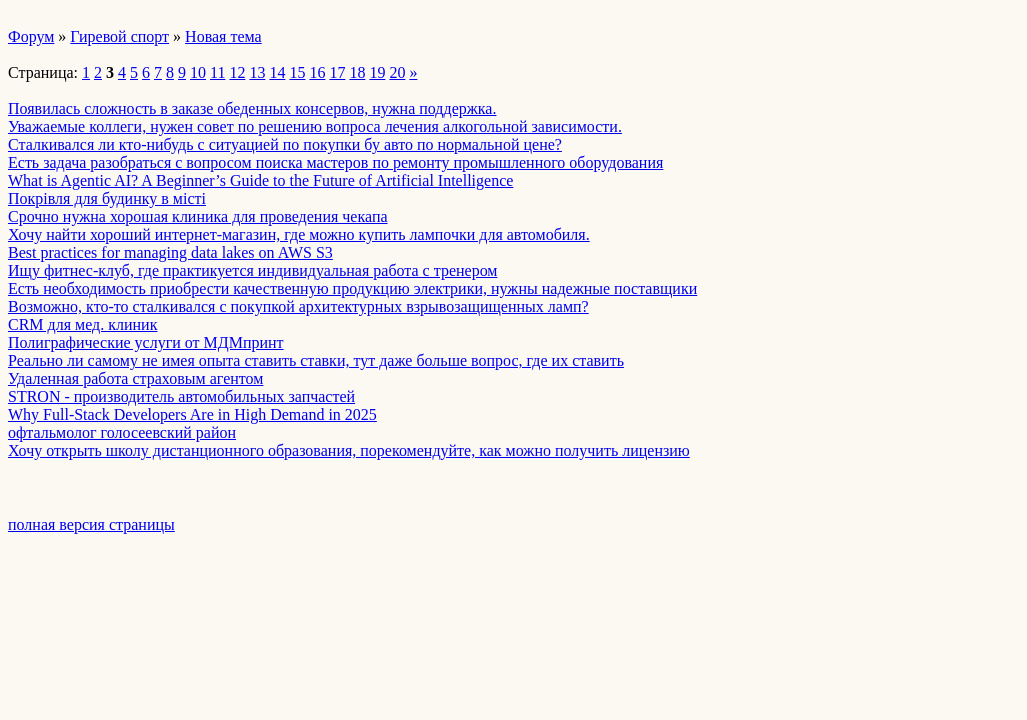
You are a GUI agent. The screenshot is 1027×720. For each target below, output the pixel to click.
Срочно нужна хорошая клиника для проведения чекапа (198, 216)
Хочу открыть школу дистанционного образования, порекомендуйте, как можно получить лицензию (349, 450)
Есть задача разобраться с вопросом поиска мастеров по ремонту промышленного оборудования (335, 162)
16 (317, 72)
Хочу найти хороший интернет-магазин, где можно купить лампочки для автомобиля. (299, 234)
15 (297, 72)
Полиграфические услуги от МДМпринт (146, 342)
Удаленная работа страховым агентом (135, 378)
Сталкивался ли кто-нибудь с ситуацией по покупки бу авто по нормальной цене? (285, 144)
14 (277, 72)
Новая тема (223, 36)
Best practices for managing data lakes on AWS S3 (170, 252)
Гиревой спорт (119, 36)
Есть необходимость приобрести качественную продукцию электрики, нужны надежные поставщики (352, 288)
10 (198, 72)
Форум (31, 36)
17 (337, 72)
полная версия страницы (91, 524)
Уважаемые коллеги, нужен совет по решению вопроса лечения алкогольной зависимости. (315, 126)
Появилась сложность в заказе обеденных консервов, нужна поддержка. (252, 108)
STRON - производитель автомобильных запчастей (181, 396)
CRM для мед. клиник (82, 324)
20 (397, 72)
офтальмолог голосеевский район (122, 432)
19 (377, 72)
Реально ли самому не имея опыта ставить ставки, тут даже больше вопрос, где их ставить (316, 360)
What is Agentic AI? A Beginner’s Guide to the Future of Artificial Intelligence (260, 180)
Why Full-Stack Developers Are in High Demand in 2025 (192, 414)
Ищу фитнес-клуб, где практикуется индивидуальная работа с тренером (252, 270)
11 (217, 72)
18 (357, 72)
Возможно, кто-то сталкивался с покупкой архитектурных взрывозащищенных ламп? (298, 306)
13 (257, 72)
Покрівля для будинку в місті (107, 198)
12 (237, 72)
